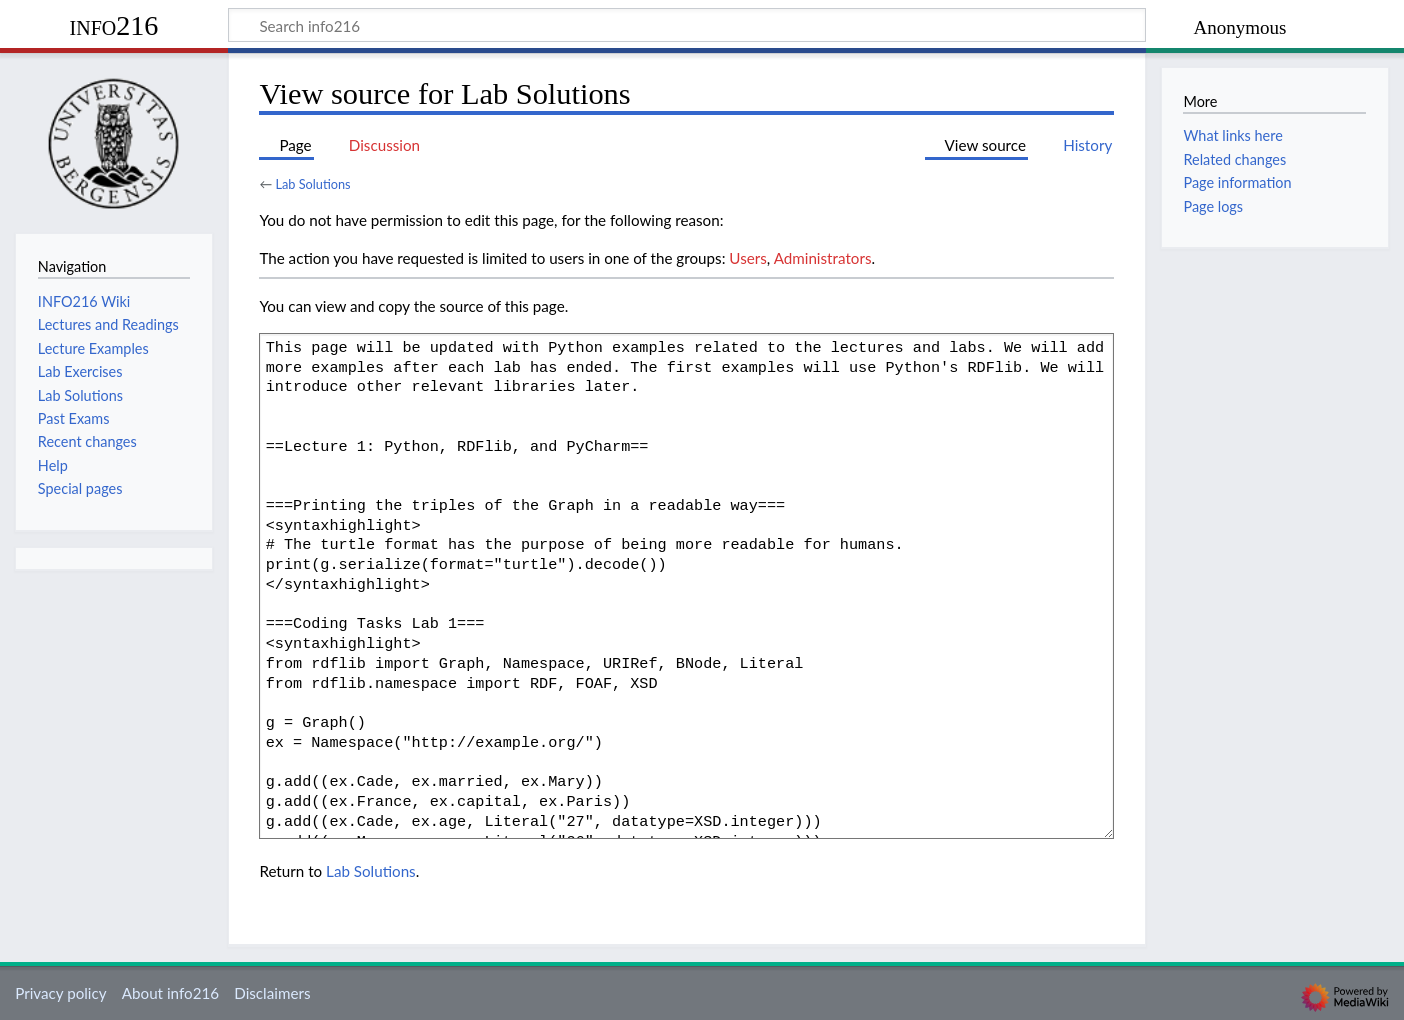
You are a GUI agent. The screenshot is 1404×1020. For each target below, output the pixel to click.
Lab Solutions (312, 184)
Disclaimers (272, 993)
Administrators (823, 258)
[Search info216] (687, 25)
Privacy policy (60, 993)
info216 (114, 25)
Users (747, 258)
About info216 (170, 993)
